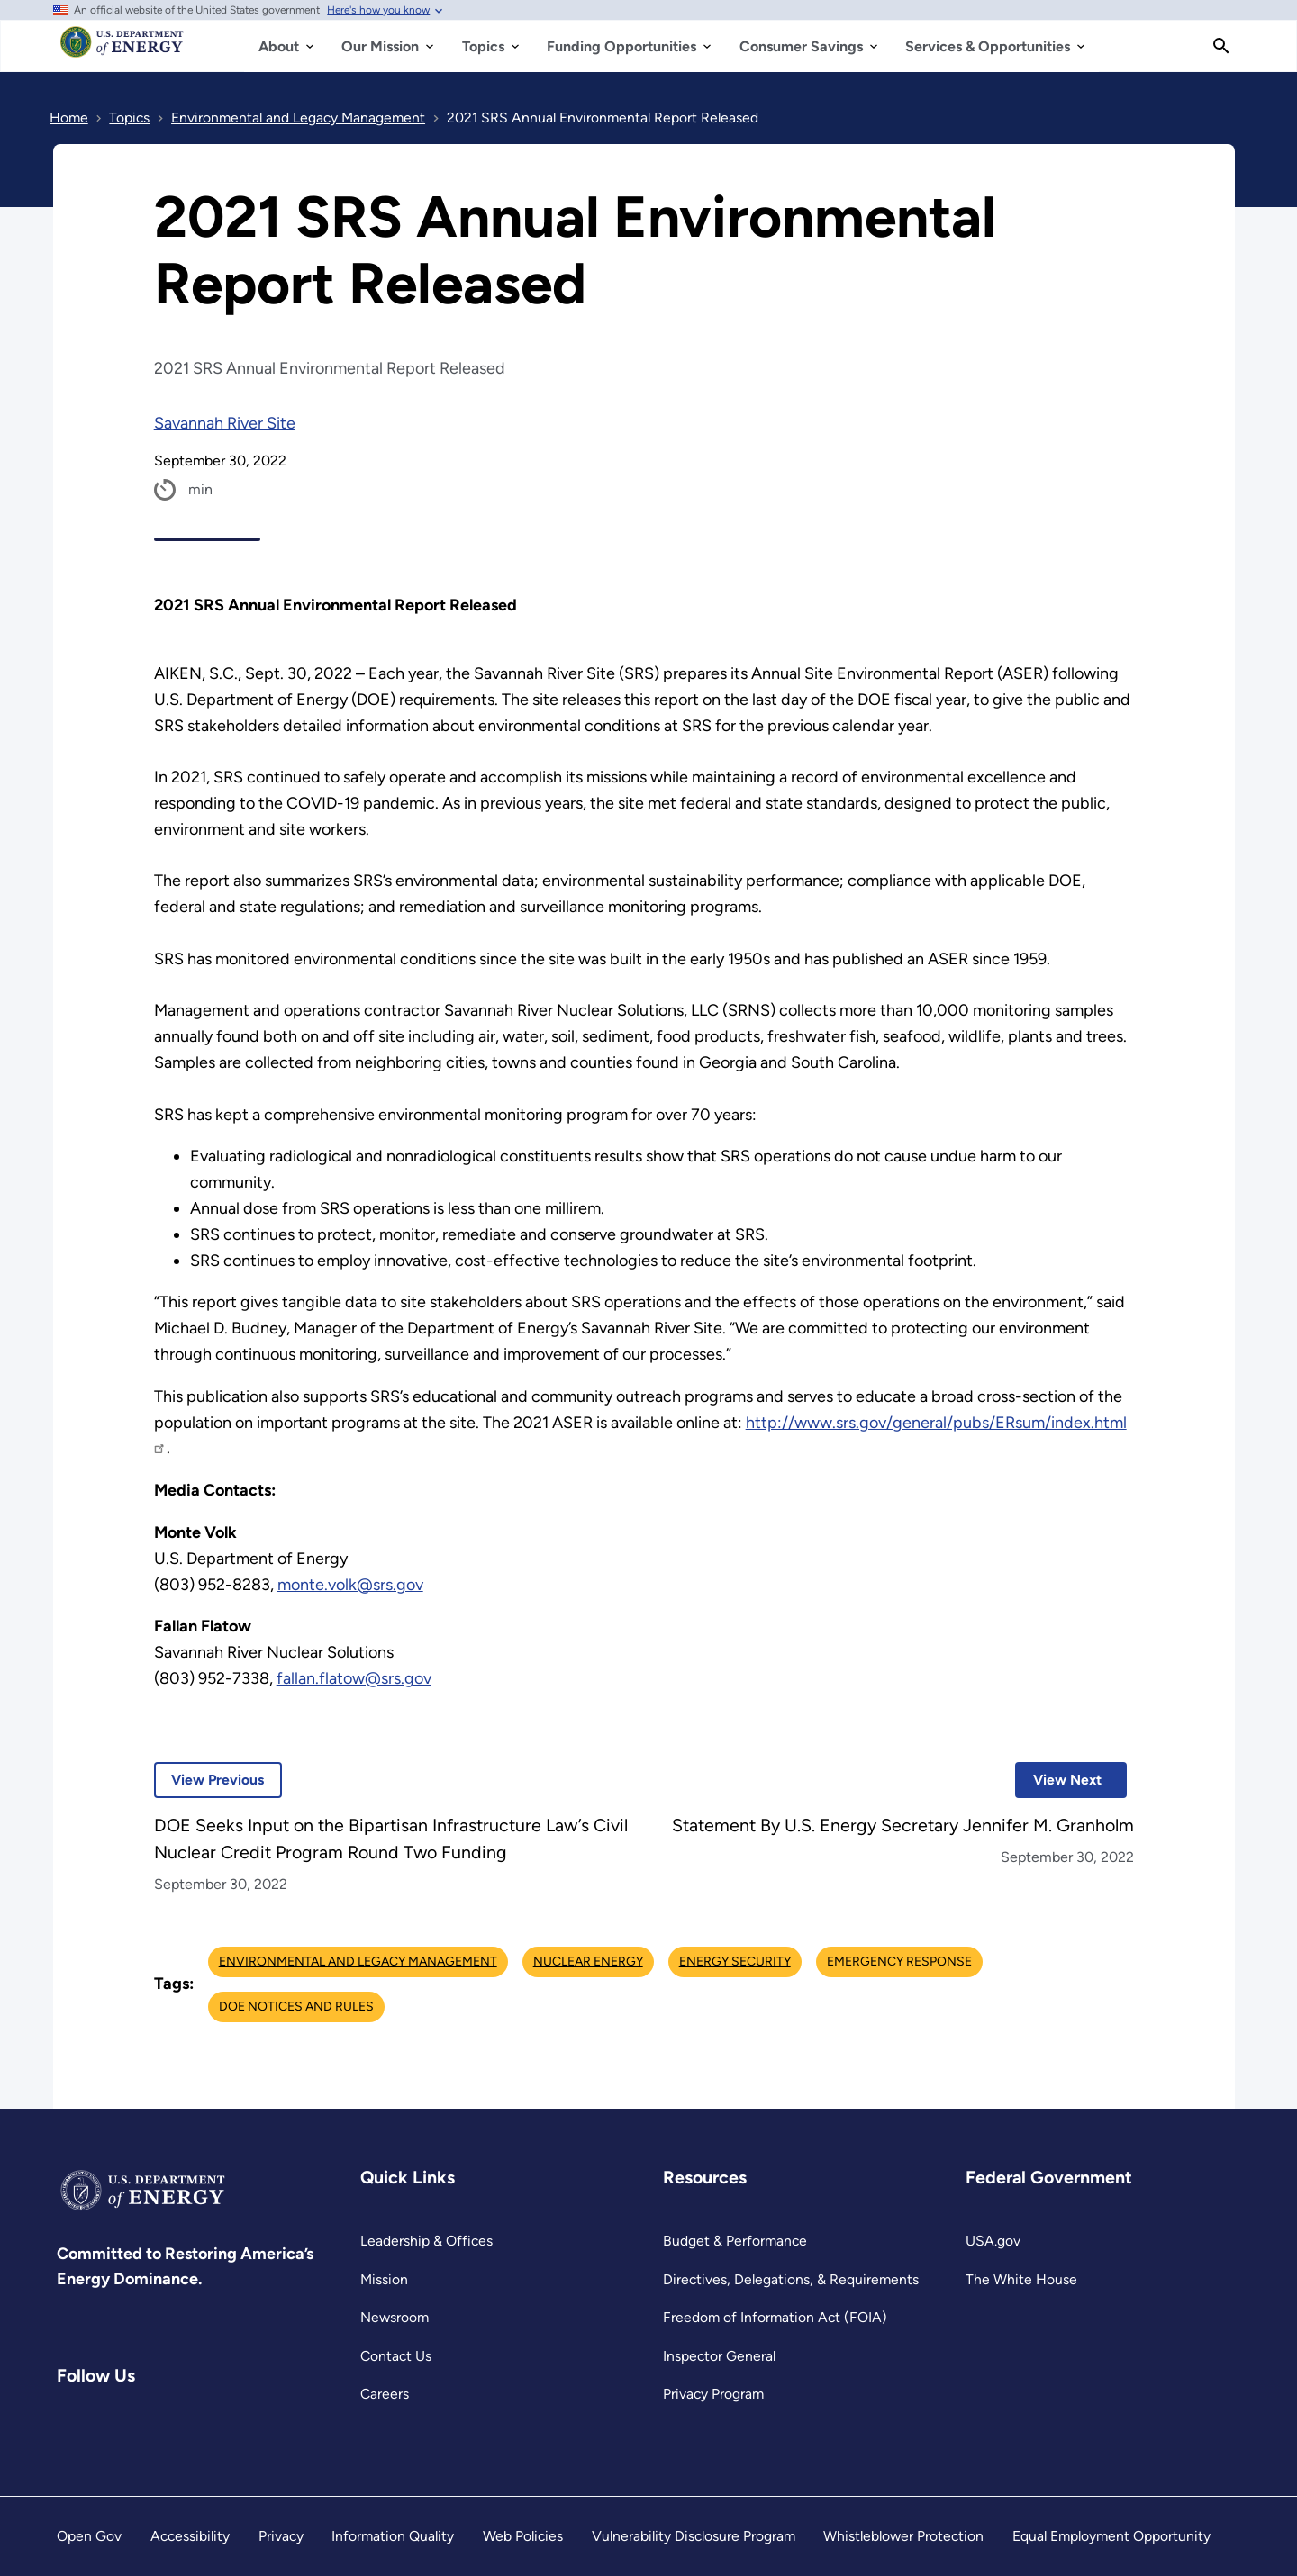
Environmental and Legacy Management (358, 1961)
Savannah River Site (224, 423)
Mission (384, 2279)
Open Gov (89, 2535)
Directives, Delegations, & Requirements (791, 2279)
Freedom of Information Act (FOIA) (775, 2317)
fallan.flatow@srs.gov (354, 1678)
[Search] (1221, 46)
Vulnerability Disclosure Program (693, 2535)
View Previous (209, 1779)
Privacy (281, 2535)
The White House (1021, 2279)
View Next (1058, 1779)
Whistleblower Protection (903, 2535)
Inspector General (719, 2355)
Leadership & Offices (426, 2240)
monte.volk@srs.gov (350, 1585)
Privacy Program (713, 2393)
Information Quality (392, 2535)
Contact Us (395, 2355)
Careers (384, 2393)
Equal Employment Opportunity (1111, 2535)
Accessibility (190, 2535)
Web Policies (523, 2535)
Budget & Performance (735, 2240)
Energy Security (735, 1961)
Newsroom (394, 2317)
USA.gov (993, 2240)
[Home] (122, 50)
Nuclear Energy (588, 1961)
